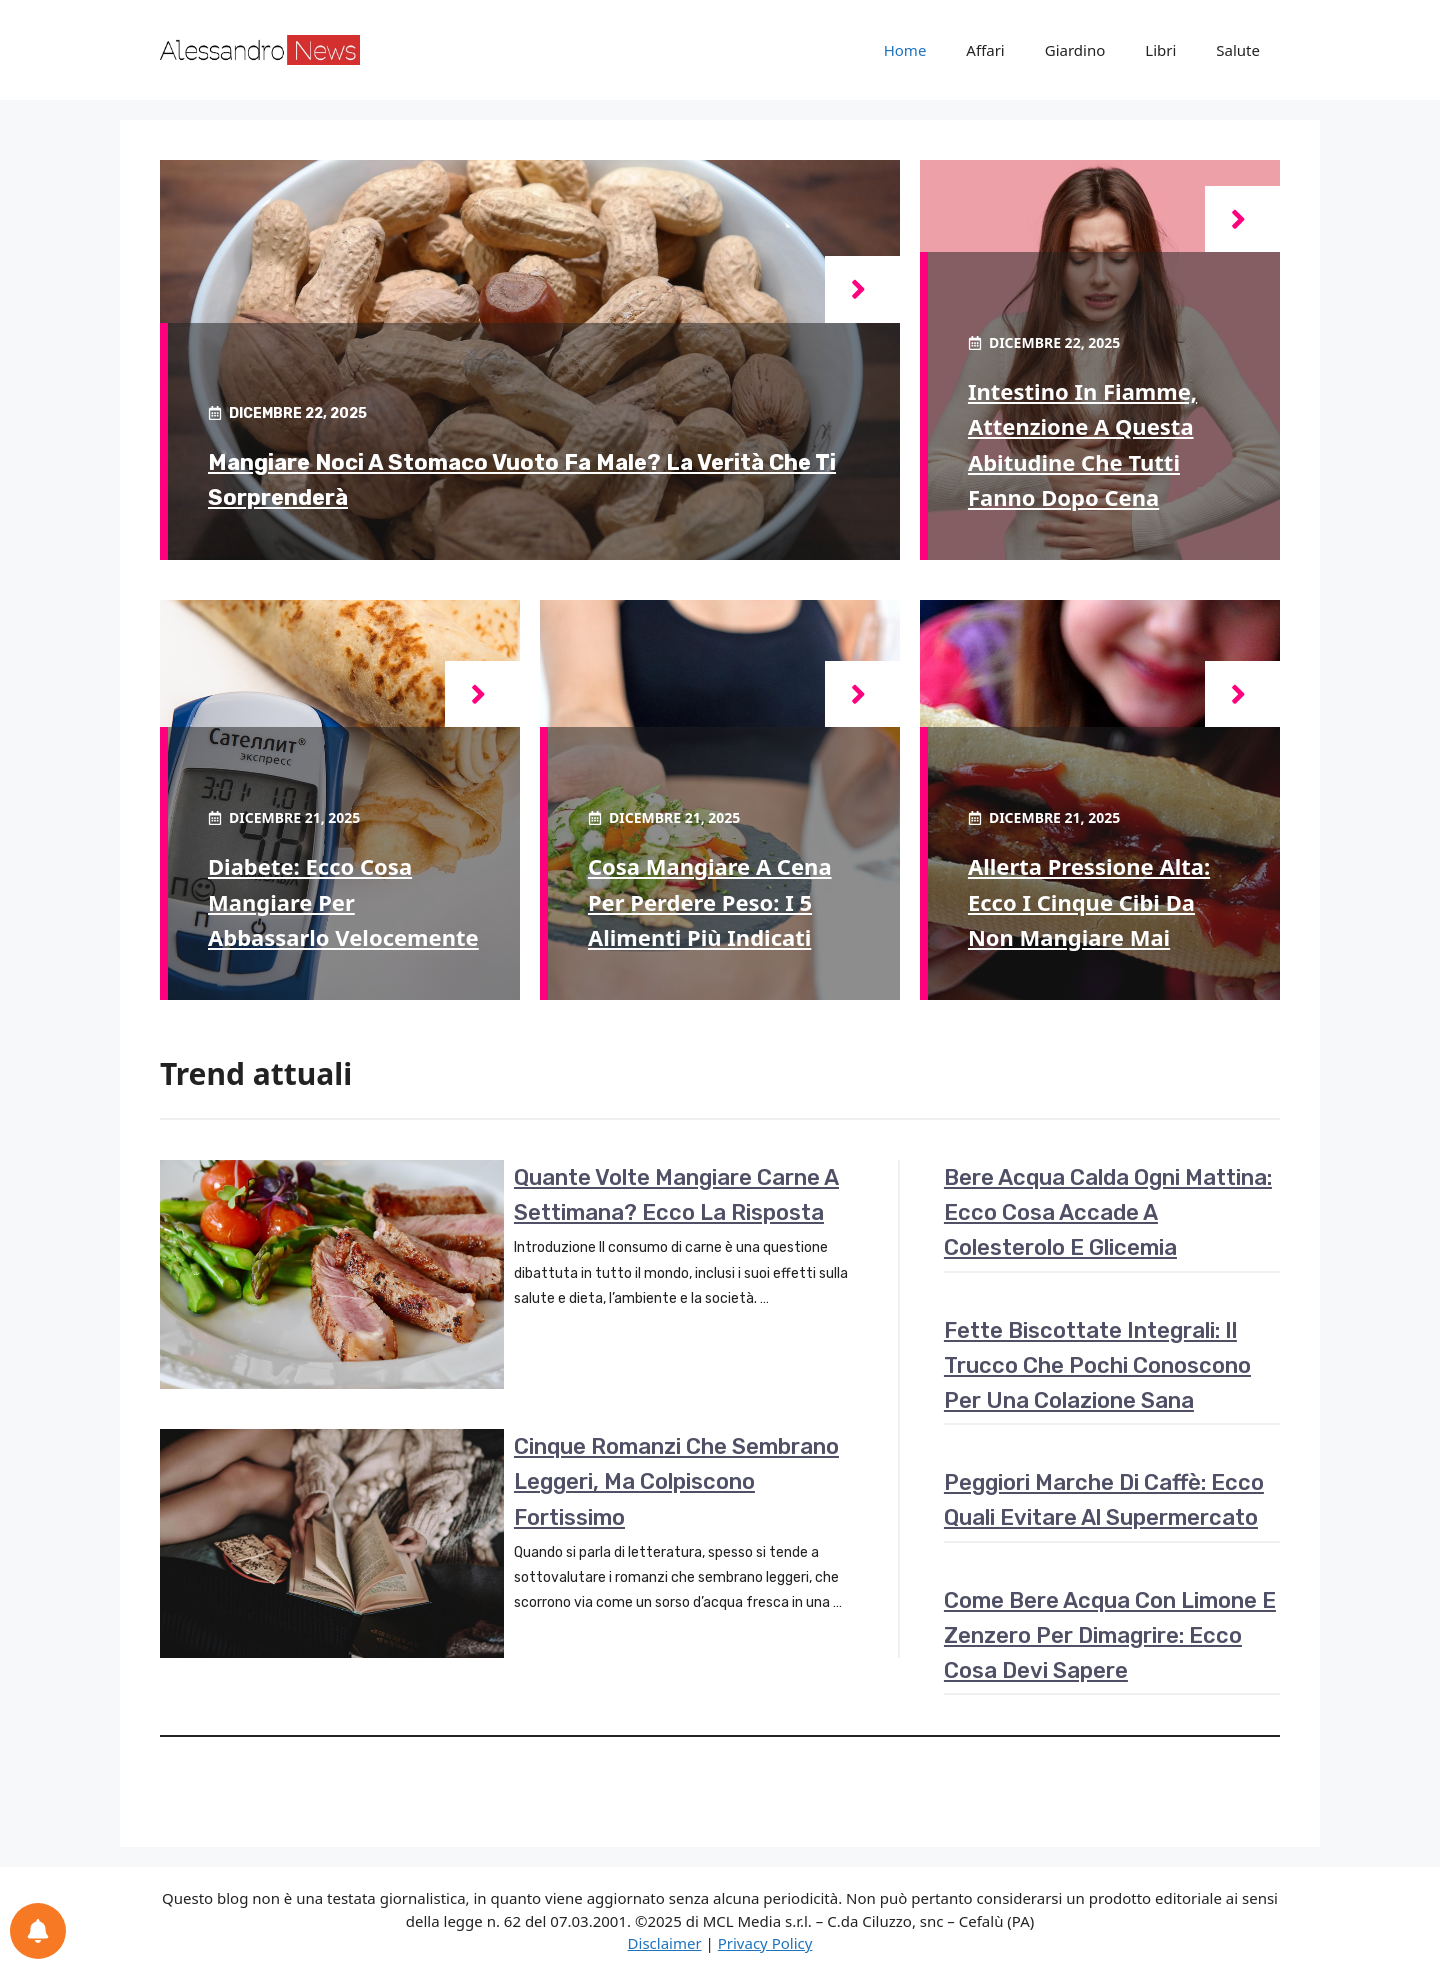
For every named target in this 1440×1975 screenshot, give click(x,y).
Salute (1238, 50)
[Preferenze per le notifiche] (38, 1931)
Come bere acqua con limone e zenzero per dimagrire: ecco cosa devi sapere (1110, 1635)
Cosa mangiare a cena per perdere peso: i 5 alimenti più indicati (710, 901)
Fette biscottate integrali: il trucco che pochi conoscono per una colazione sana (1097, 1365)
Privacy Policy (765, 1943)
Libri (1160, 50)
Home (905, 50)
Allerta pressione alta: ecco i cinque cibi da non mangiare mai (1089, 901)
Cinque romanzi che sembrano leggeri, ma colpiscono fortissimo (676, 1481)
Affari (985, 50)
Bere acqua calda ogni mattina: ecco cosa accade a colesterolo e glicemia (1108, 1212)
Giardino (1075, 50)
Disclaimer (665, 1943)
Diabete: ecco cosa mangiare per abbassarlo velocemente (343, 901)
